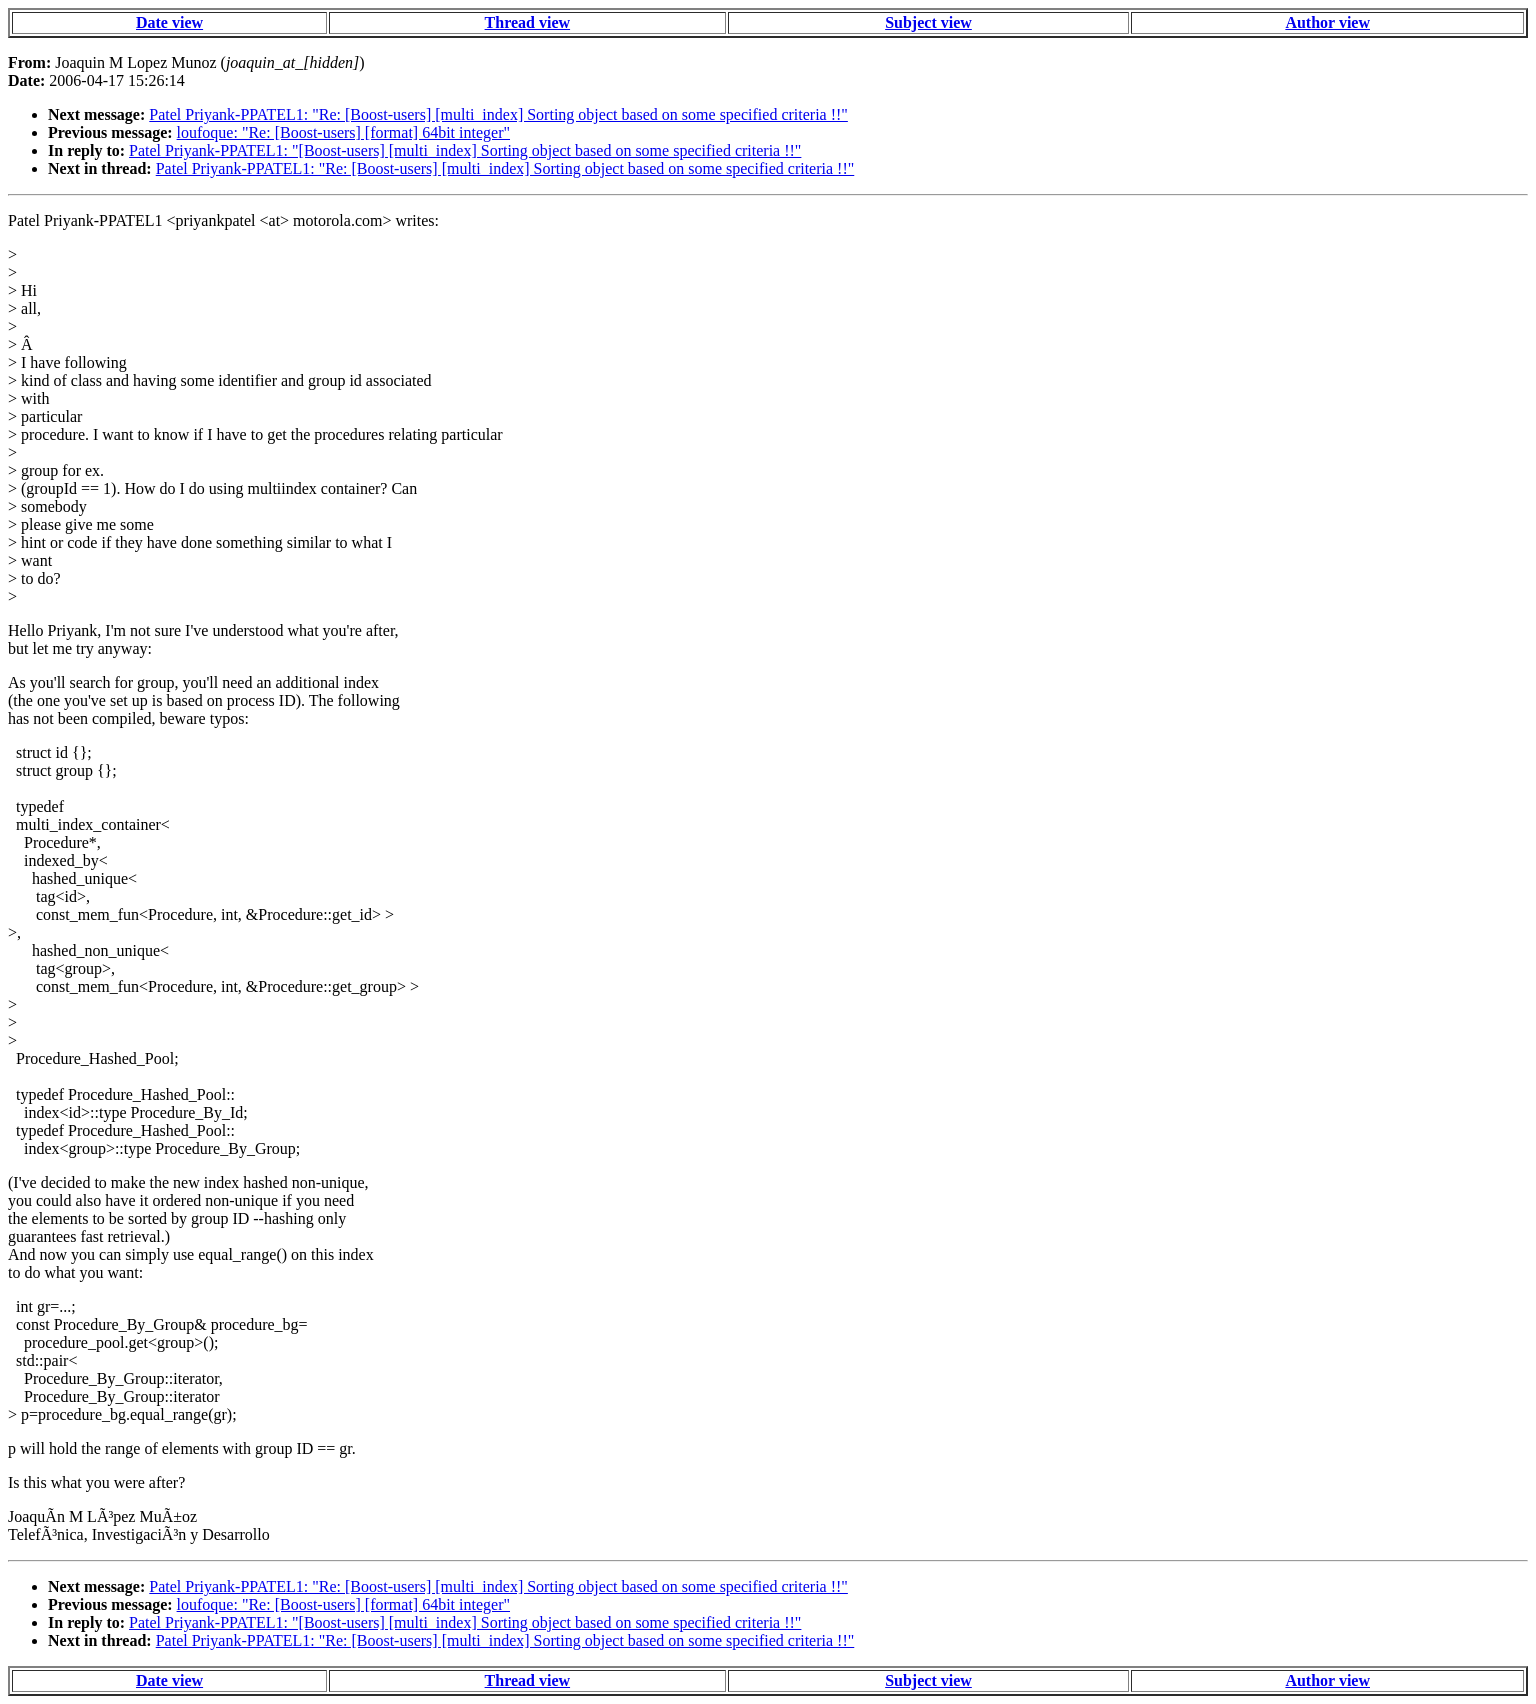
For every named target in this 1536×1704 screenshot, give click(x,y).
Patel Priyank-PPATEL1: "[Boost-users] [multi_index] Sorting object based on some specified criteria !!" (465, 150)
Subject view (928, 22)
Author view (1327, 22)
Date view (169, 22)
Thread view (527, 22)
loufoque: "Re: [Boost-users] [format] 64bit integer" (343, 132)
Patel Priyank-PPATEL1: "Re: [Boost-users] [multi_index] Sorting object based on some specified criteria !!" (498, 114)
